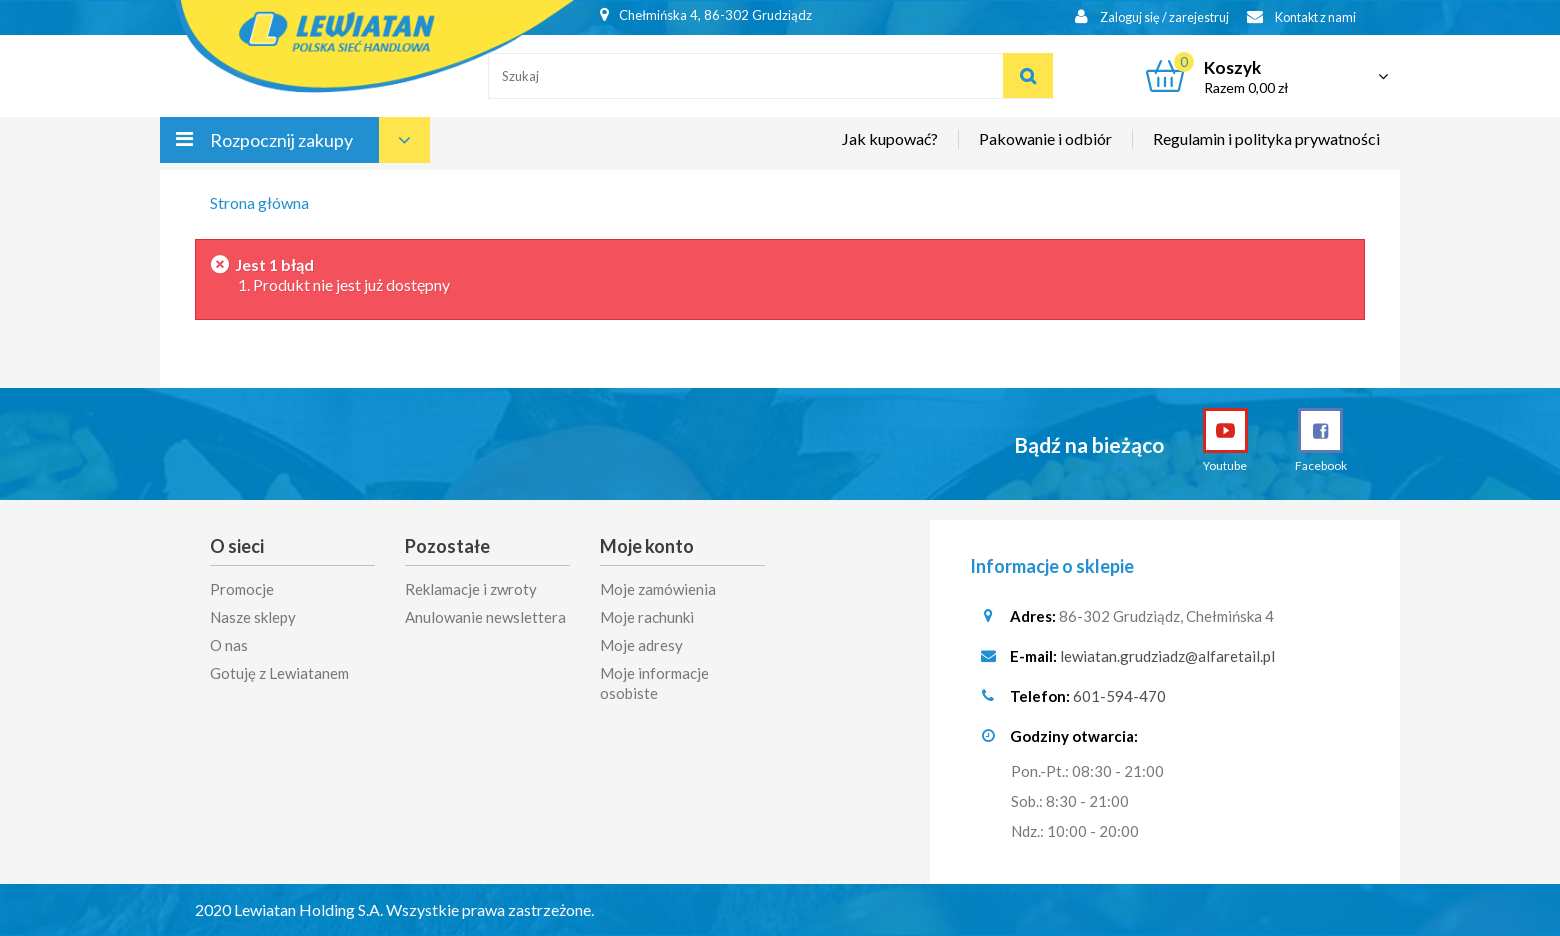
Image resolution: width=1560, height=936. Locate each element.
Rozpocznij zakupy (281, 148)
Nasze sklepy (253, 617)
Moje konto (647, 546)
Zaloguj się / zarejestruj (1140, 17)
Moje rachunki (647, 617)
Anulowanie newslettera (485, 617)
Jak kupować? (890, 146)
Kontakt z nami (1297, 17)
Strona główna (259, 202)
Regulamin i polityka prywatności (1266, 146)
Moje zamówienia (658, 589)
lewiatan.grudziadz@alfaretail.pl (1167, 656)
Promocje (242, 589)
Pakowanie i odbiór (1045, 146)
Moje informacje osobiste (654, 683)
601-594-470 (1119, 696)
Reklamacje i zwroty (471, 589)
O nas (229, 645)
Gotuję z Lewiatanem (279, 673)
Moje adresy (641, 645)
